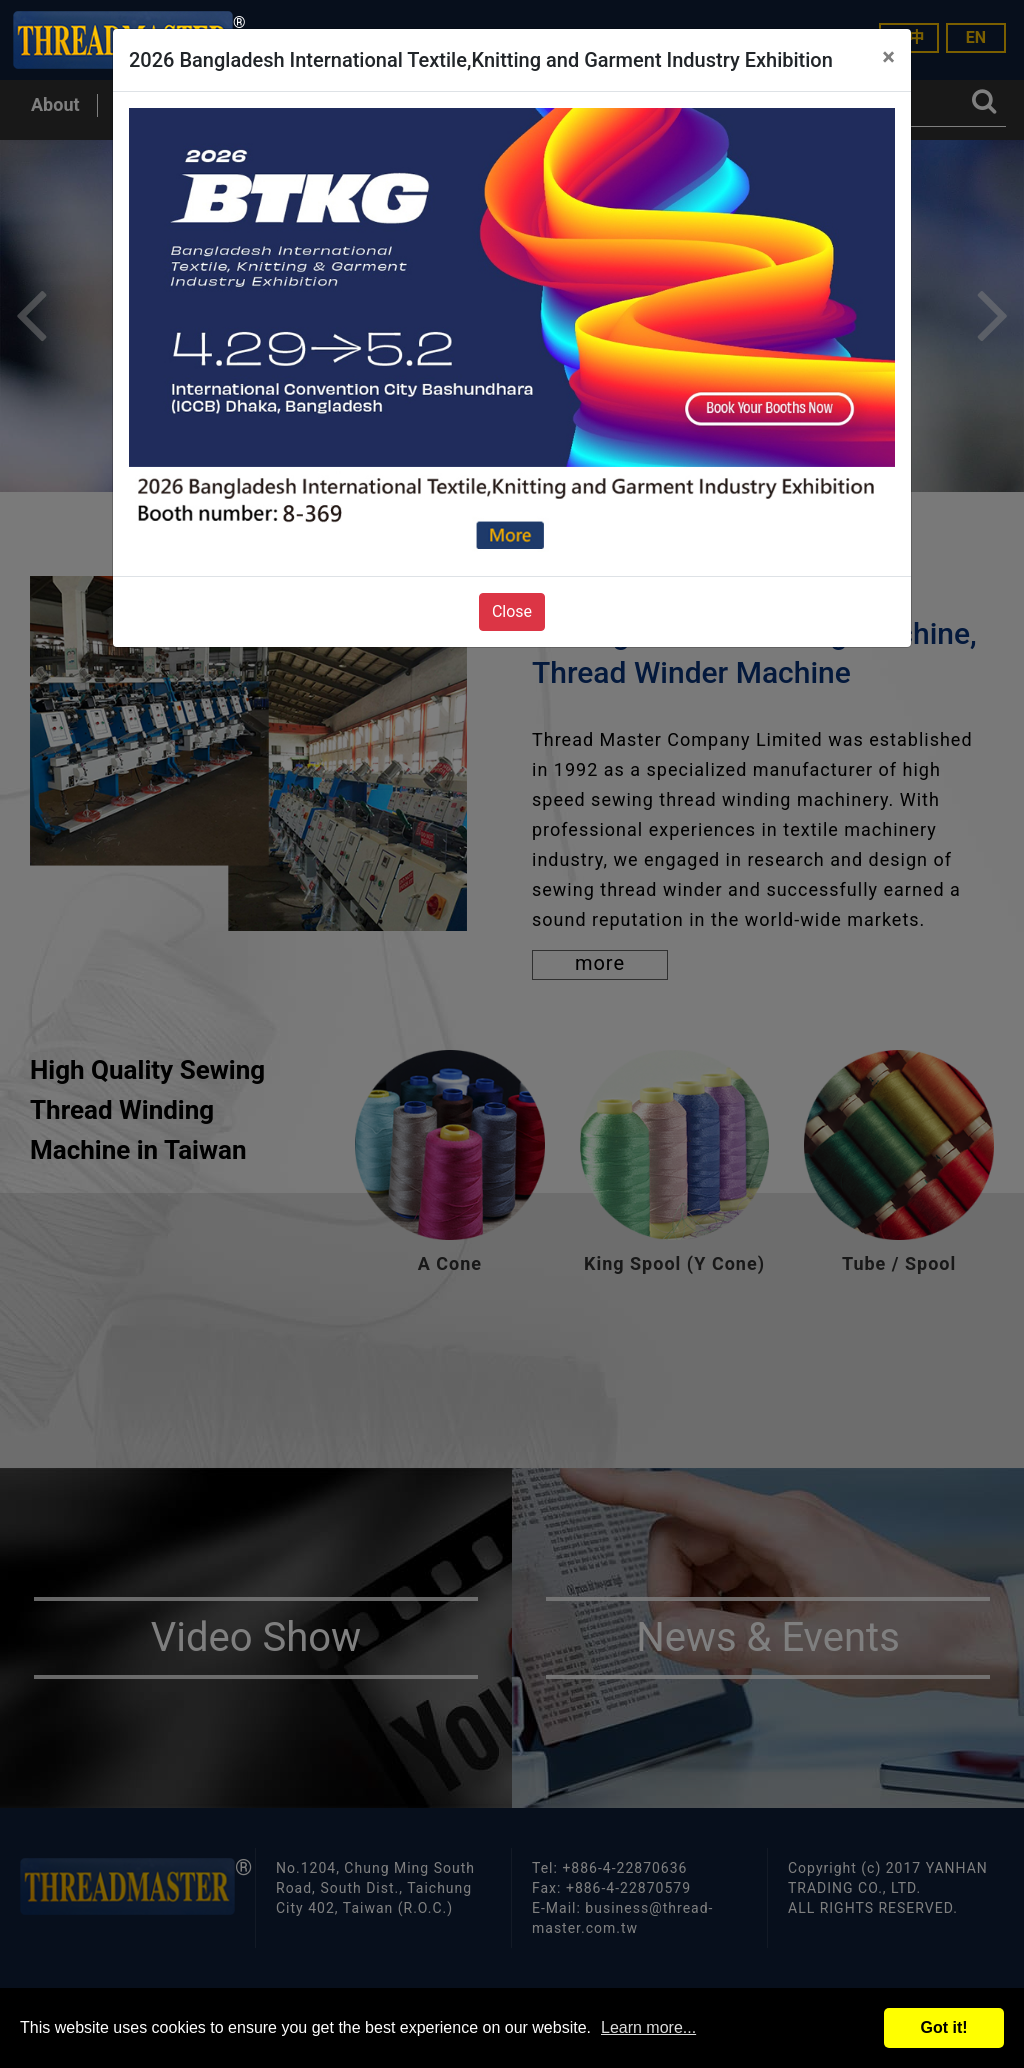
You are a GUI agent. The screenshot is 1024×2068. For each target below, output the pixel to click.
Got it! (943, 2027)
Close (512, 611)
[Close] (888, 57)
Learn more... (648, 2027)
